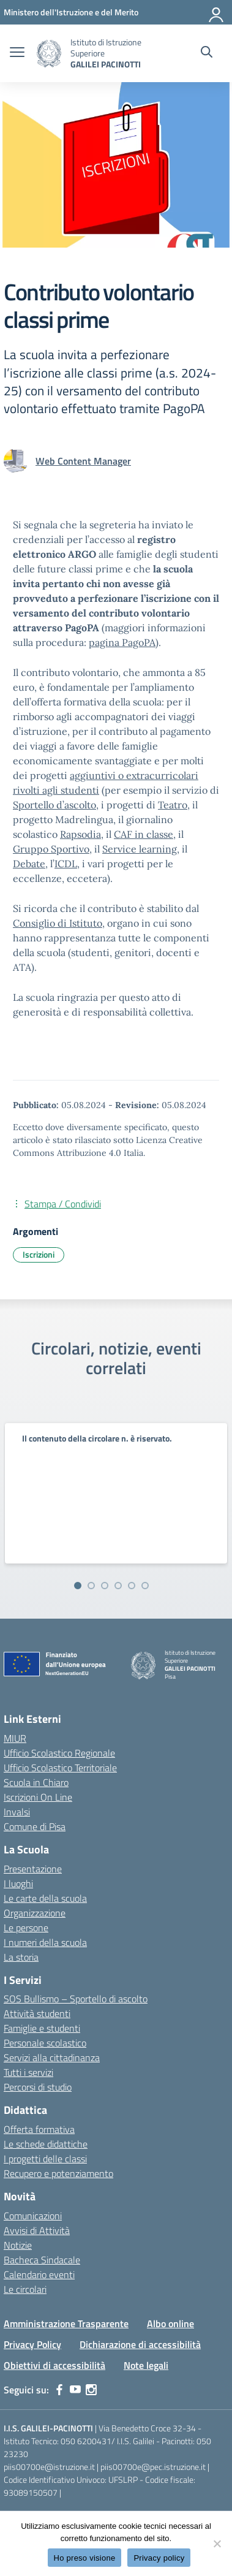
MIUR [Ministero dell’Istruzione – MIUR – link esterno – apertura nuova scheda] (15, 1738)
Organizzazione (34, 1912)
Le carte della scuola (45, 1898)
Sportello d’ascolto (54, 805)
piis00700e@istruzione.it (49, 2466)
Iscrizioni (38, 1254)
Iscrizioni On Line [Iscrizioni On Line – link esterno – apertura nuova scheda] (38, 1797)
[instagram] (91, 2389)
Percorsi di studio (38, 2087)
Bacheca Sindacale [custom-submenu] (42, 2259)
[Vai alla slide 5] (131, 1585)
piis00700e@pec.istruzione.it (153, 2466)
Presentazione (33, 1868)
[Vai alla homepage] (49, 53)
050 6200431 (86, 2440)
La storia (21, 1957)
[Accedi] (216, 12)
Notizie (18, 2245)
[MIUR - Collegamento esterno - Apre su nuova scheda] (71, 12)
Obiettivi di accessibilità (54, 2365)
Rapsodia (80, 834)
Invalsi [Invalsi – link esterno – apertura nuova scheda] (17, 1811)
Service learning (139, 849)
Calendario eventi (39, 2274)
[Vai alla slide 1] (77, 1585)
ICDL (65, 863)
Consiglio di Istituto (57, 923)
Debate (29, 863)
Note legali (146, 2365)
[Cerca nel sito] (206, 53)
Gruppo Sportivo (51, 849)
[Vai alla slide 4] (118, 1585)
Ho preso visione (85, 2558)
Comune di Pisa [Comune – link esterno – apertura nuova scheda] (34, 1826)
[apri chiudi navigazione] (17, 53)
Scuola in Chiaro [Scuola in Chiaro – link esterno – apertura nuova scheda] (36, 1782)
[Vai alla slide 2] (91, 1585)
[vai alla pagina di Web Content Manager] (83, 461)
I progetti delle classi (45, 2158)
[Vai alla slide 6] (145, 1585)
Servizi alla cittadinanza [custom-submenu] (52, 2057)
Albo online (170, 2323)
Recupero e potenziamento (58, 2173)
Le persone (26, 1927)
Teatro (172, 805)
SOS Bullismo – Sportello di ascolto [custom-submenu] (76, 1998)
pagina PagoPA (122, 642)
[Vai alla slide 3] (104, 1585)
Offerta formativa (39, 2129)
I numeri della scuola (45, 1942)
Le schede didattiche (46, 2144)
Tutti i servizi (28, 2072)
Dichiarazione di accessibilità (140, 2344)
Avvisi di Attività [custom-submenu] (37, 2230)
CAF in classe (143, 834)
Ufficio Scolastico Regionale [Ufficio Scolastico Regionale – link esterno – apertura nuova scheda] (59, 1753)
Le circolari (25, 2289)
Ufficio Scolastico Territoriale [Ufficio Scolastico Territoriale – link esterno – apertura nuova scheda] (60, 1767)
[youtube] (75, 2389)
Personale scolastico (45, 2042)
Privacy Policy (32, 2344)
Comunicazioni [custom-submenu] (33, 2215)
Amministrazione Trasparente (66, 2323)
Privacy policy (158, 2558)
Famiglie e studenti (42, 2028)
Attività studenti (37, 2013)
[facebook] (59, 2389)
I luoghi (18, 1883)
